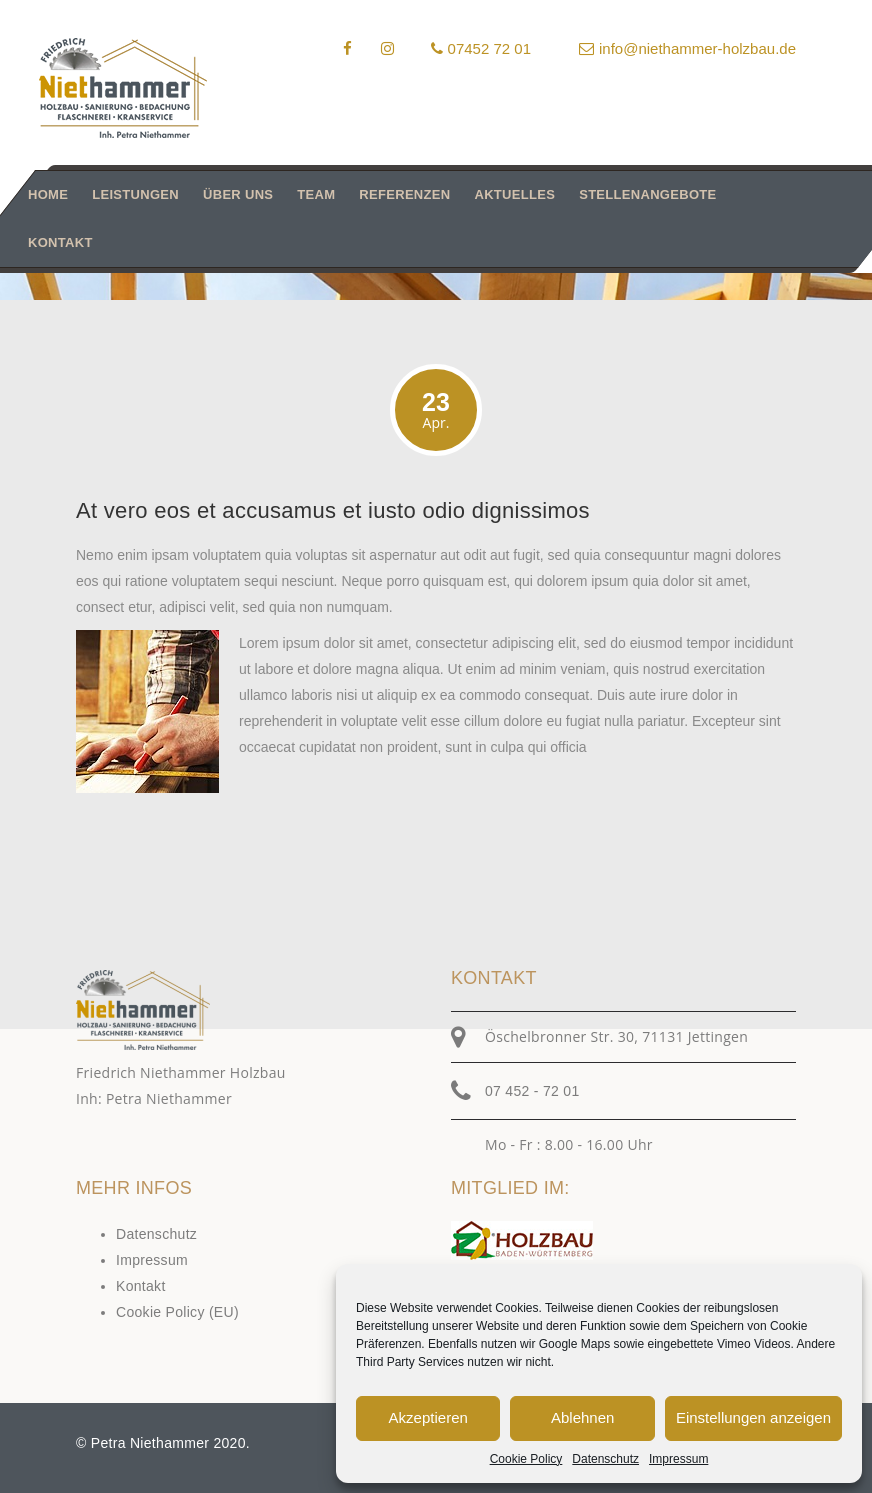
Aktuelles (514, 194)
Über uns (238, 194)
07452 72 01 (481, 48)
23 (436, 410)
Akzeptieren (428, 1417)
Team (316, 194)
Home (48, 194)
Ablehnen (582, 1417)
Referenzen (404, 194)
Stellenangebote (647, 194)
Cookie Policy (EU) (177, 1312)
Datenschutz (605, 1459)
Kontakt (60, 242)
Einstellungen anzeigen (753, 1417)
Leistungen (135, 194)
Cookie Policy (526, 1459)
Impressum (678, 1459)
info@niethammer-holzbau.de (687, 48)
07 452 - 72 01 (532, 1091)
